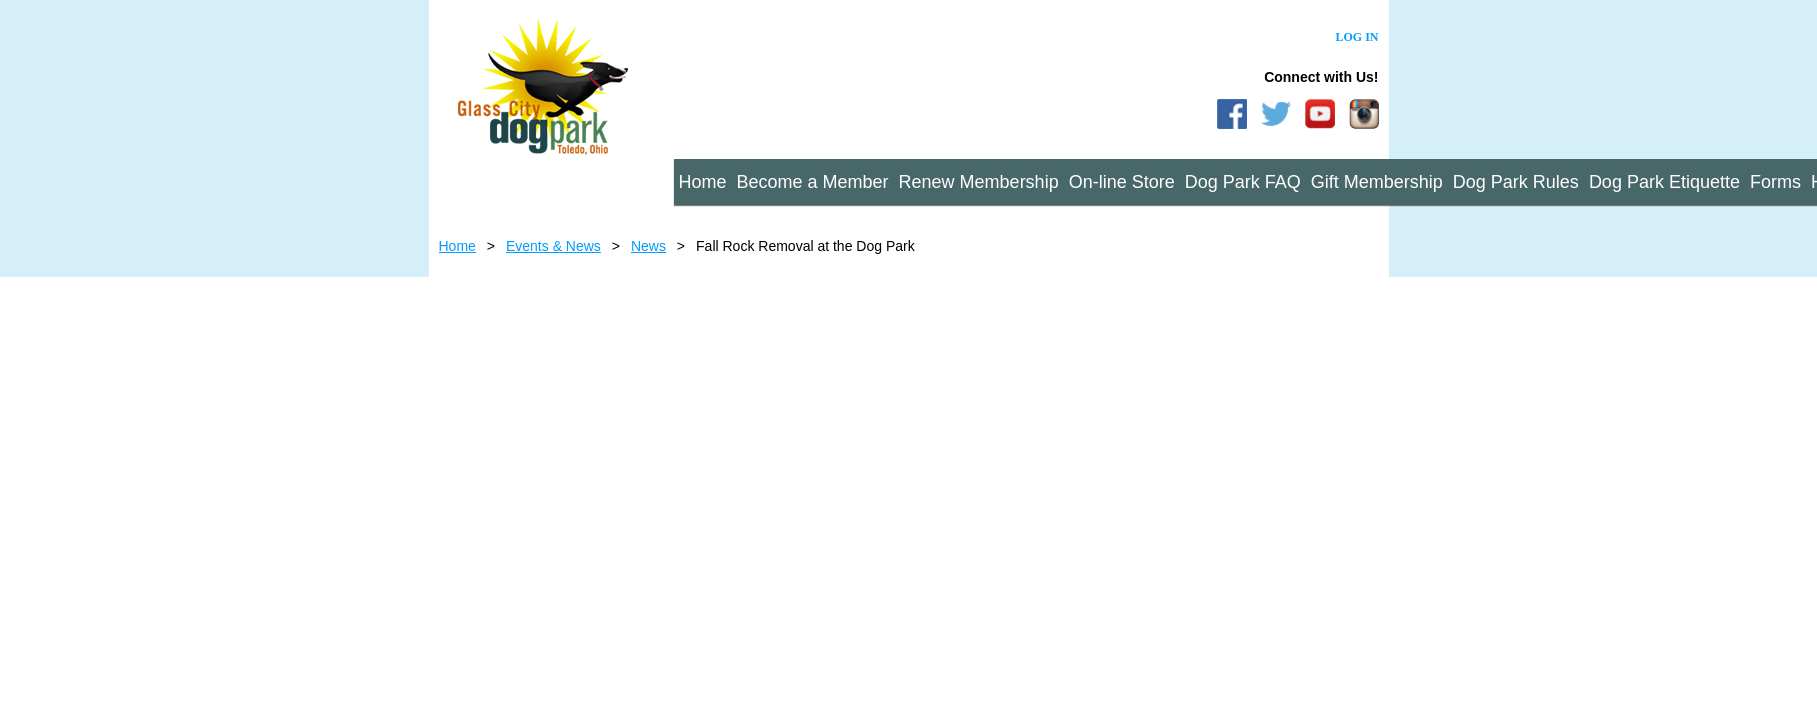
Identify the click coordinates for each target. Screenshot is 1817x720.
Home (457, 246)
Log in (1356, 37)
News (648, 246)
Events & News (553, 246)
